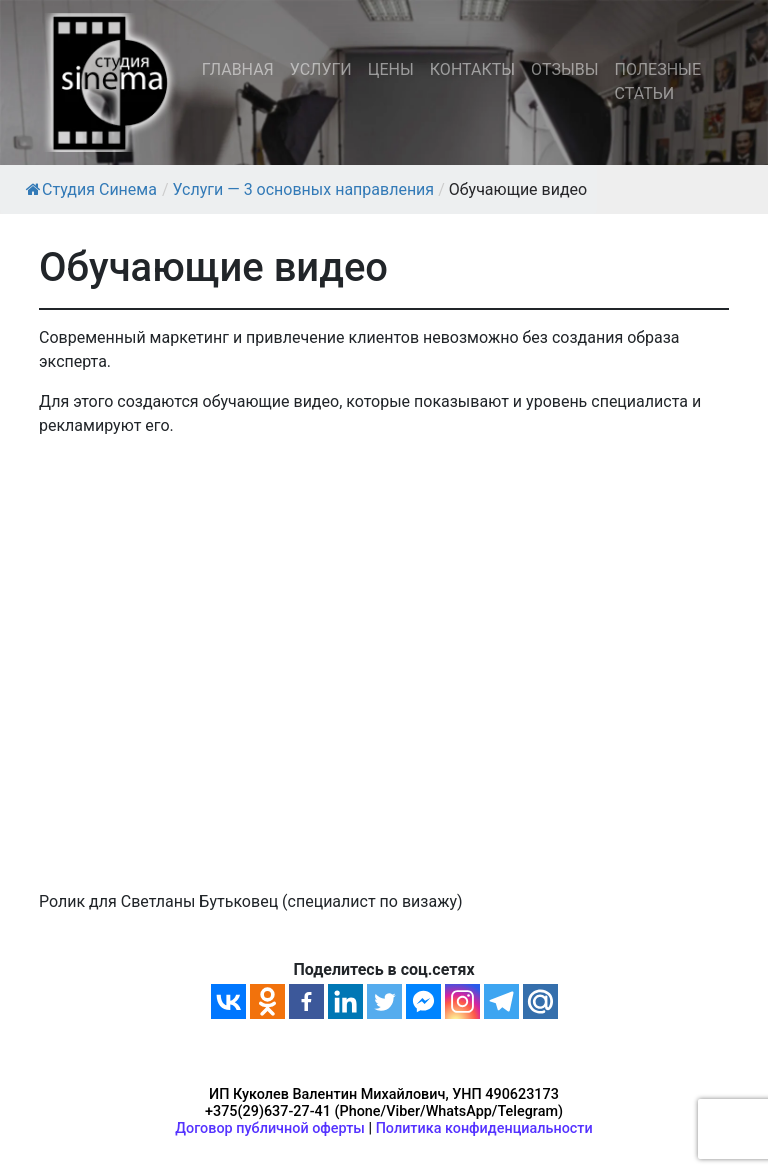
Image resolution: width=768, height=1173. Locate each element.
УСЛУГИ (321, 69)
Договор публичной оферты (270, 1128)
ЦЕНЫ (391, 69)
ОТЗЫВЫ (564, 69)
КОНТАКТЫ (472, 69)
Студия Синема (91, 189)
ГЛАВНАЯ (238, 69)
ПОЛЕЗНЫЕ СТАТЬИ (658, 81)
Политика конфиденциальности (484, 1128)
